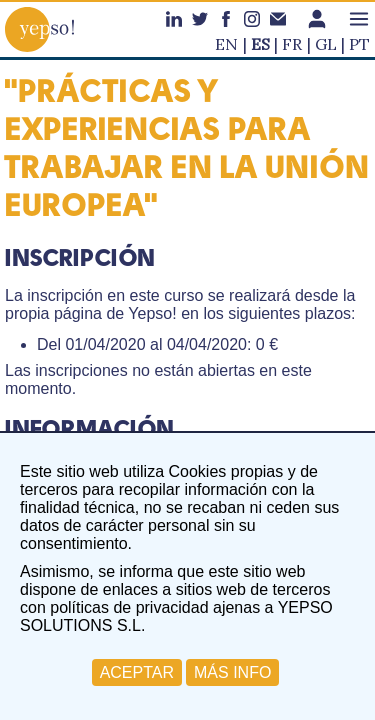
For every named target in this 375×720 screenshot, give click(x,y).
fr (292, 44)
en (226, 44)
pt (359, 44)
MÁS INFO (232, 672)
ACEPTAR (137, 672)
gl (326, 44)
